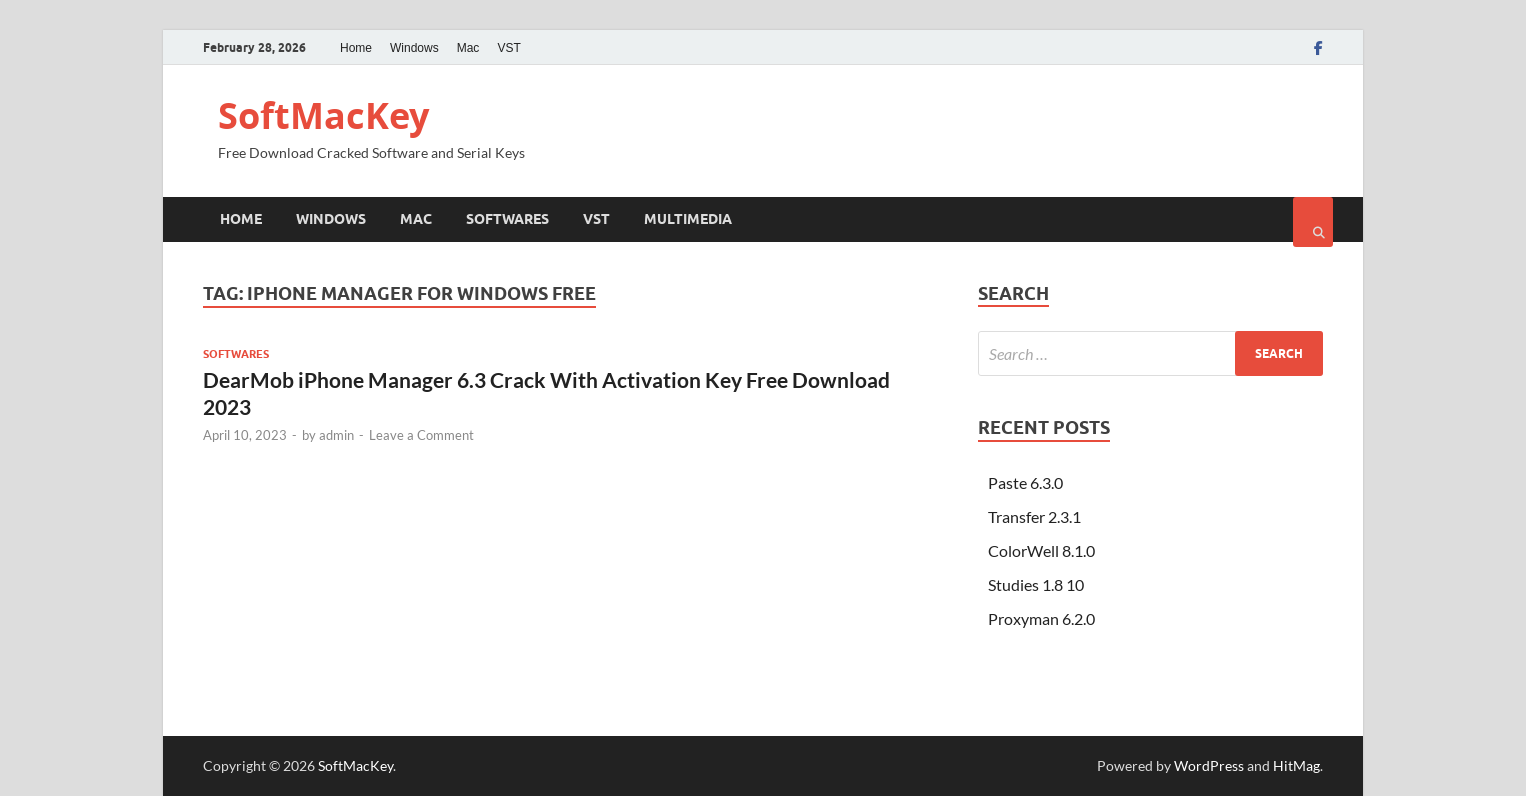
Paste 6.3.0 (1025, 482)
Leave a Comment (421, 435)
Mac (468, 48)
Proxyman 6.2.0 (1041, 618)
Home (356, 48)
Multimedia (688, 219)
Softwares (507, 219)
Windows (414, 48)
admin (336, 435)
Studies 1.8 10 (1036, 584)
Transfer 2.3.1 (1034, 516)
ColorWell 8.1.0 (1041, 550)
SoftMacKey (323, 115)
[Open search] (1313, 222)
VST (508, 48)
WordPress (1209, 765)
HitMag (1296, 765)
